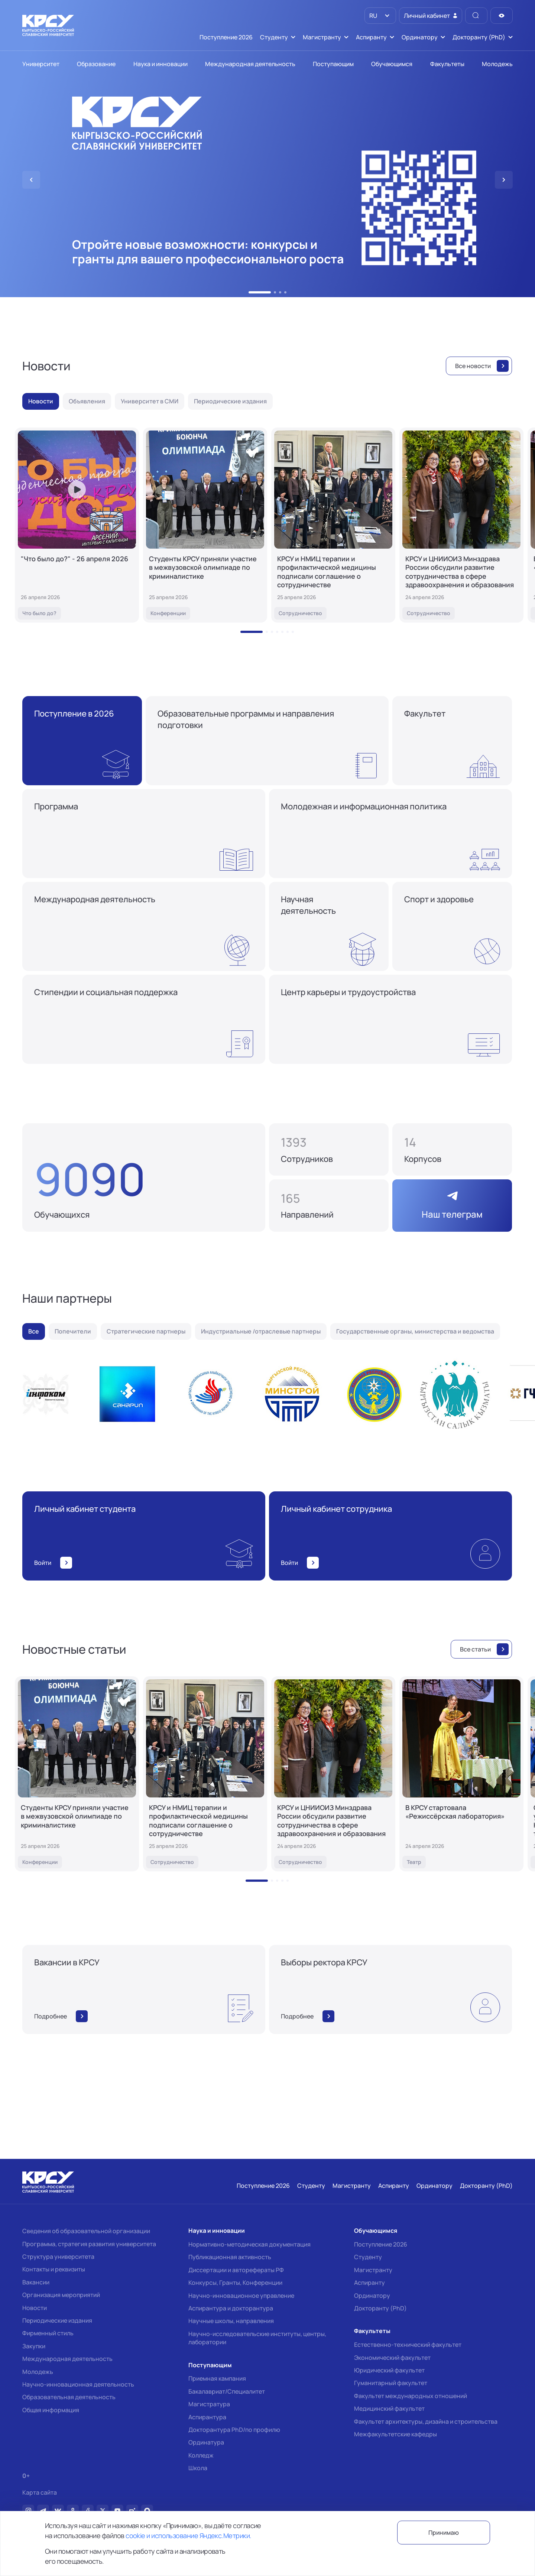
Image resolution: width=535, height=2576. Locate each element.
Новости (34, 2308)
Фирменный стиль (48, 2333)
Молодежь (37, 2372)
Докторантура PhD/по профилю (234, 2430)
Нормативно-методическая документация (249, 2244)
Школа (197, 2468)
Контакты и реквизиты (53, 2269)
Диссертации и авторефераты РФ (236, 2270)
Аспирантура (207, 2417)
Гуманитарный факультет (390, 2383)
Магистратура (209, 2404)
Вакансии (35, 2282)
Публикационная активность (229, 2257)
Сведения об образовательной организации (86, 2231)
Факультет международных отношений (410, 2396)
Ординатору (372, 2295)
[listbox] (380, 15)
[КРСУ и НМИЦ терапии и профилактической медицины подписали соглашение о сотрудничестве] (333, 525)
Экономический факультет (392, 2358)
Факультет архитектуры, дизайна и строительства (425, 2421)
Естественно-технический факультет (407, 2345)
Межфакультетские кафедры (395, 2434)
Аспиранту (369, 2282)
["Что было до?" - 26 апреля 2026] (77, 525)
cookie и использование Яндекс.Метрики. (188, 2535)
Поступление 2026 (380, 2244)
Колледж (201, 2455)
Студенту (368, 2257)
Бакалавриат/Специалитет (226, 2391)
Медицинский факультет (389, 2408)
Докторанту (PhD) (380, 2308)
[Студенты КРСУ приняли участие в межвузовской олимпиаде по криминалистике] (205, 525)
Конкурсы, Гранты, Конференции (235, 2282)
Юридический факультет (389, 2370)
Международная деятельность (67, 2359)
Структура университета (58, 2256)
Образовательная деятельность (69, 2397)
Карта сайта (39, 2493)
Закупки (33, 2346)
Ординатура (206, 2442)
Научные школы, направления (231, 2321)
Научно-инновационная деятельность (78, 2384)
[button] (260, 292)
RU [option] (372, 16)
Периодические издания (57, 2320)
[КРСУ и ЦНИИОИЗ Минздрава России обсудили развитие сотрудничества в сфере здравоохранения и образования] (461, 525)
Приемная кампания (217, 2378)
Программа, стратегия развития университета (89, 2244)
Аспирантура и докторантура (230, 2308)
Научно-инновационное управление (241, 2295)
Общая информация (50, 2410)
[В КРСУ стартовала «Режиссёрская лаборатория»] (461, 1773)
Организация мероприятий (61, 2295)
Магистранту (373, 2270)
